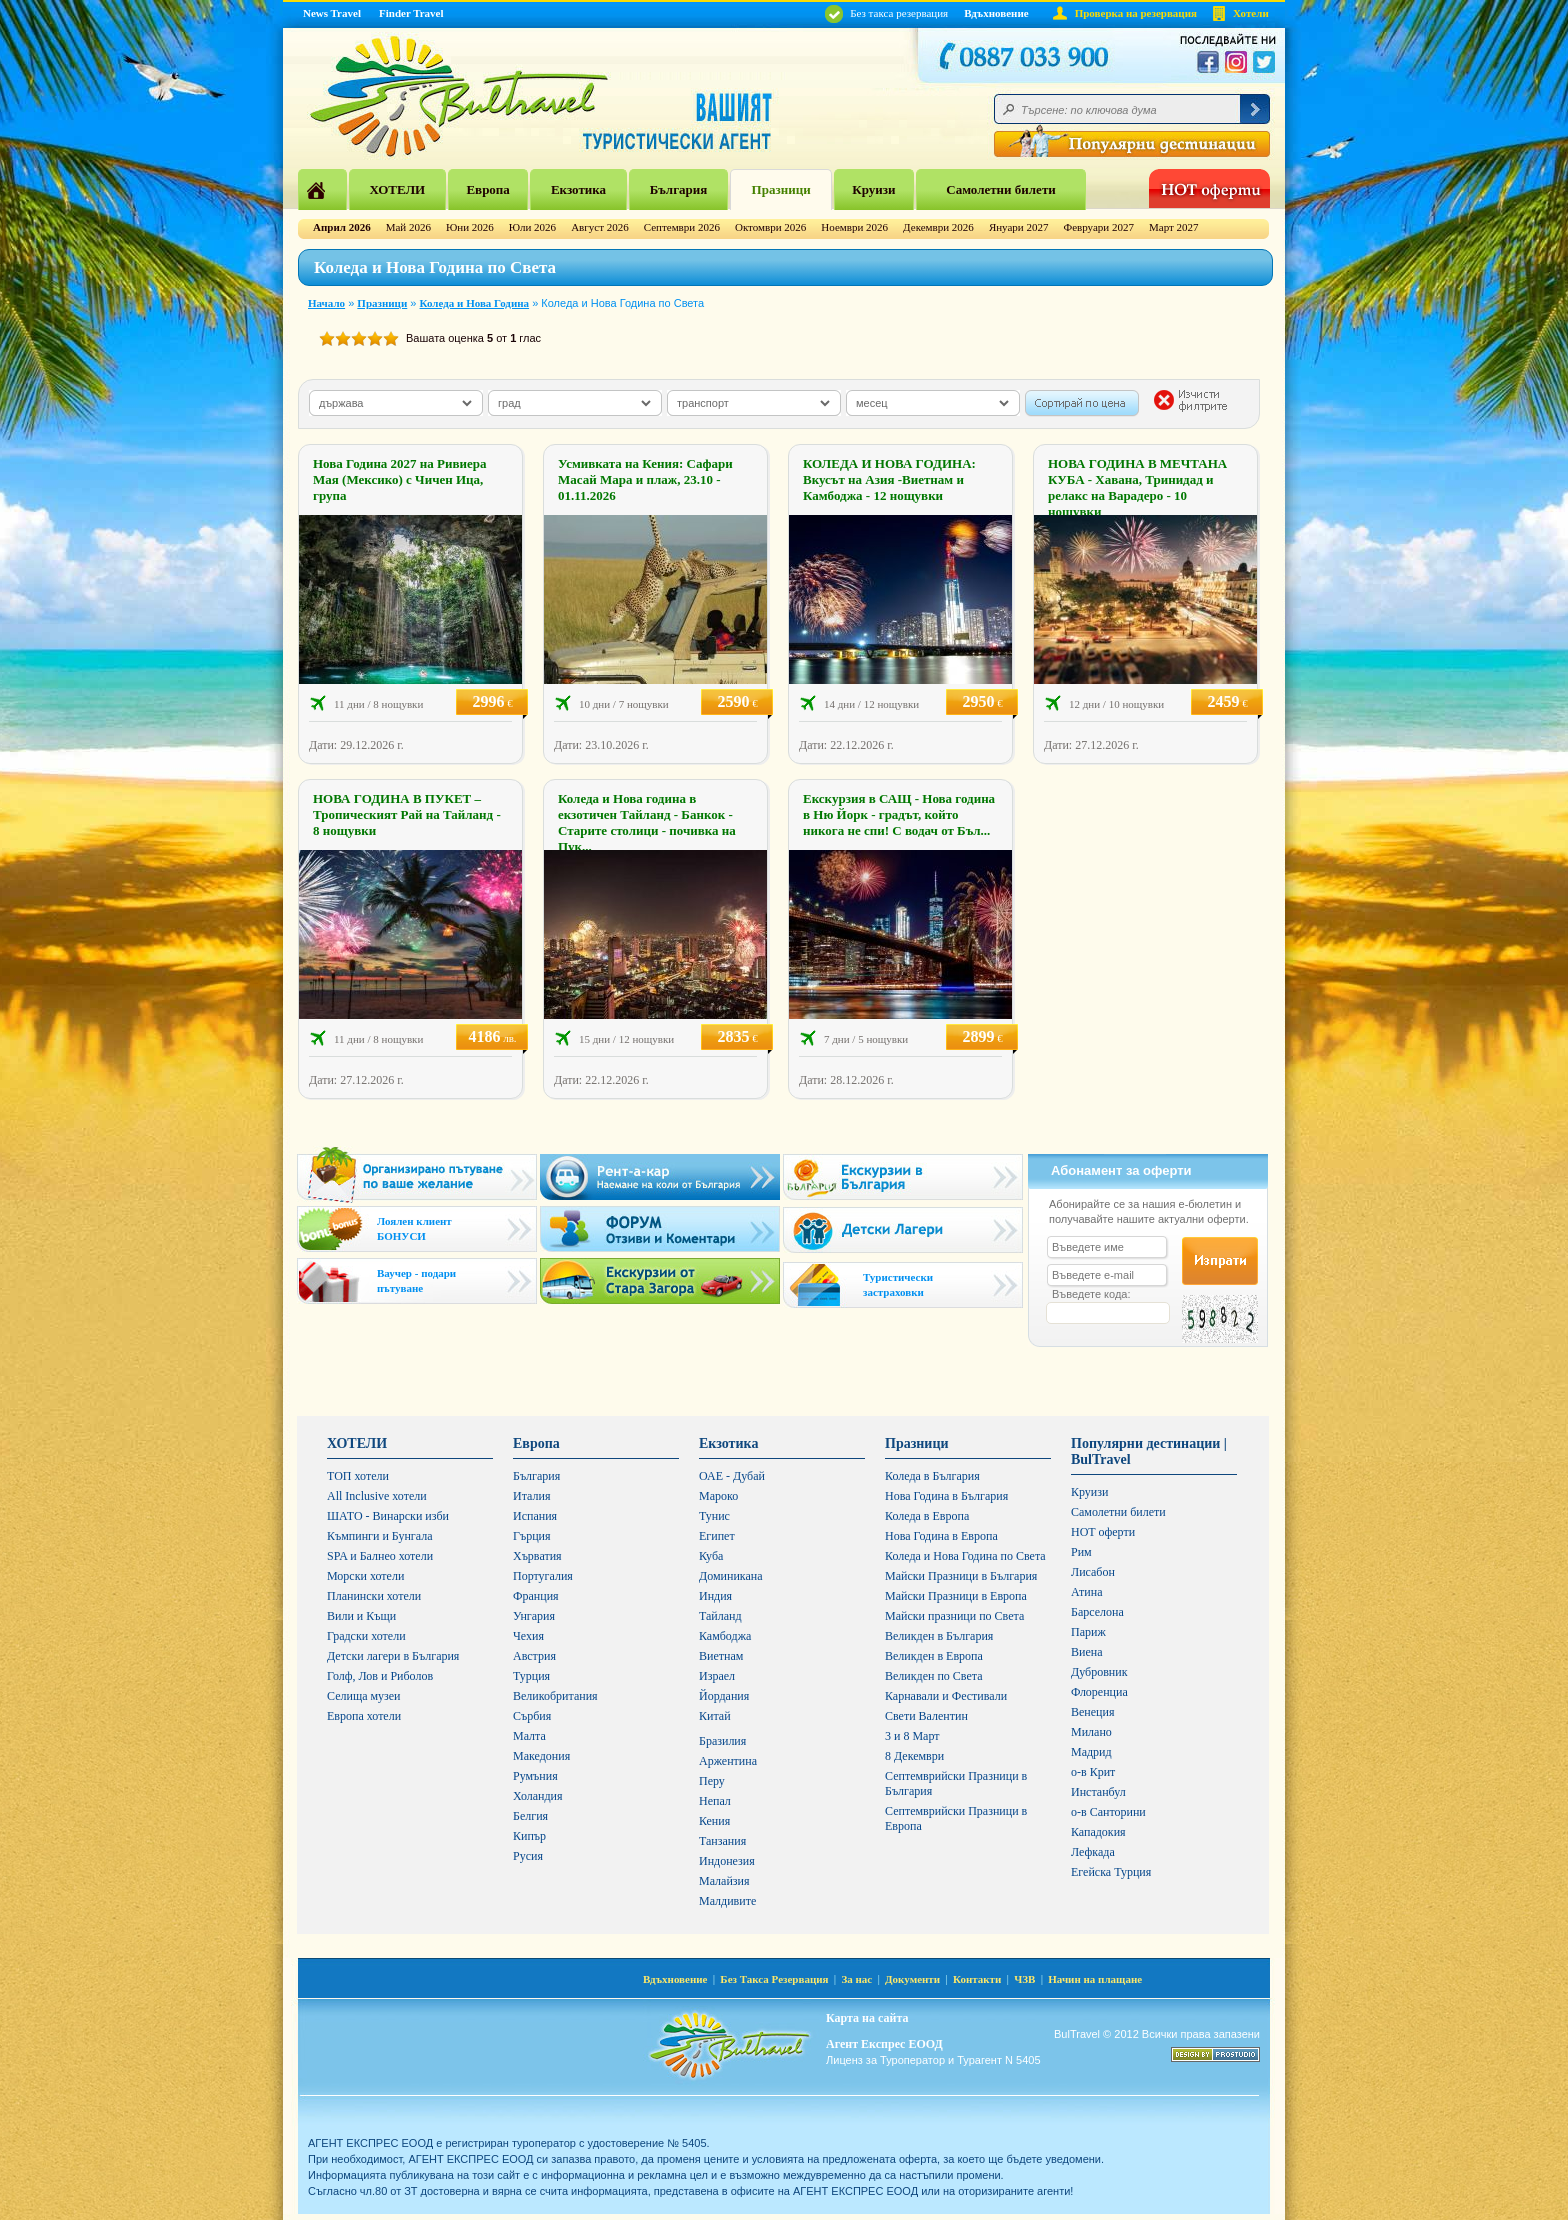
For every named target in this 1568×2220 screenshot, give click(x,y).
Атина (1086, 1592)
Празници (781, 189)
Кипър (529, 1836)
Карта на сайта (867, 2018)
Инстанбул (1098, 1792)
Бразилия (722, 1741)
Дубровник (1099, 1672)
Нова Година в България (946, 1496)
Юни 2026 (470, 227)
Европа (487, 189)
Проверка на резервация (1136, 13)
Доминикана (731, 1576)
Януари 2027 (1019, 227)
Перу (712, 1781)
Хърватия (537, 1556)
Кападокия (1098, 1832)
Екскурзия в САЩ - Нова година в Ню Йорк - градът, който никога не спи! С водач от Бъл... (899, 814)
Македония (541, 1756)
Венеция (1092, 1712)
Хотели (1251, 13)
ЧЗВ (1024, 1979)
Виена (1087, 1652)
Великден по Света (934, 1676)
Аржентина (728, 1761)
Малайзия (724, 1881)
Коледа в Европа (927, 1516)
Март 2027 (1174, 227)
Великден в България (939, 1636)
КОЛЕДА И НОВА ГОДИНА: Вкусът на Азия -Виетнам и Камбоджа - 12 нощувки (889, 479)
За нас (856, 1979)
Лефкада (1093, 1852)
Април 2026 (342, 227)
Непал (715, 1801)
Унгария (534, 1616)
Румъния (535, 1776)
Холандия (538, 1796)
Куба (711, 1556)
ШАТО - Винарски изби (388, 1516)
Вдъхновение (996, 13)
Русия (528, 1856)
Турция (531, 1676)
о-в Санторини (1108, 1812)
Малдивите (727, 1901)
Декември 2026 (938, 227)
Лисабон (1093, 1572)
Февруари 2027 (1098, 227)
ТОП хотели (358, 1476)
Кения (714, 1821)
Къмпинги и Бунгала (380, 1536)
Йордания (724, 1696)
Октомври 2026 (770, 227)
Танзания (722, 1841)
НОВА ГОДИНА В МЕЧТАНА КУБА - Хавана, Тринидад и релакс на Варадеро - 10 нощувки (1137, 487)
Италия (531, 1496)
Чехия (528, 1636)
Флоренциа (1099, 1692)
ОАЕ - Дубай (732, 1476)
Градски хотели (366, 1636)
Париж (1088, 1632)
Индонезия (727, 1861)
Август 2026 (600, 227)
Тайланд (720, 1616)
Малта (529, 1736)
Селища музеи (364, 1696)
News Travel (332, 13)
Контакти (977, 1979)
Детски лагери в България (393, 1656)
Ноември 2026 (854, 227)
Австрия (534, 1656)
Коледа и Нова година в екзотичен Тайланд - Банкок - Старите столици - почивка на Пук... (647, 822)
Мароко (718, 1496)
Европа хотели (364, 1716)
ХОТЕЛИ (397, 189)
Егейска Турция (1111, 1872)
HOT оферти (1103, 1532)
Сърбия (532, 1716)
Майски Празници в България (961, 1576)
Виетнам (721, 1656)
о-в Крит (1093, 1772)
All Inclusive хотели (377, 1496)
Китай (715, 1716)
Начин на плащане (1095, 1979)
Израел (717, 1676)
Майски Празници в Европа (956, 1596)
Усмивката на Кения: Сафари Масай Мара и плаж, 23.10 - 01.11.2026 (645, 479)
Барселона (1097, 1612)
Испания (535, 1516)
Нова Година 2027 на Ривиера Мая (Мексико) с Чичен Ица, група (400, 479)
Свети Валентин (926, 1716)
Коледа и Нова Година (475, 303)
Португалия (543, 1576)
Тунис (714, 1516)
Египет (717, 1536)
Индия (715, 1596)
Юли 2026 (532, 227)
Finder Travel (411, 13)
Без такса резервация (886, 13)
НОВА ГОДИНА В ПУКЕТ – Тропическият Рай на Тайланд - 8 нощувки (407, 814)
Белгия (530, 1816)
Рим (1081, 1552)
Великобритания (555, 1696)
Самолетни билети (1001, 189)
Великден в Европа (934, 1656)
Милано (1091, 1732)
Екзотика (578, 189)
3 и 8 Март (912, 1736)
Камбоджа (725, 1636)
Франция (536, 1596)
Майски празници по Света (954, 1616)
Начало (326, 303)
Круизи (873, 189)
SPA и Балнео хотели (380, 1556)
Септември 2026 (682, 227)
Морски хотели (365, 1576)
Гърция (532, 1536)
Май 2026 (408, 227)
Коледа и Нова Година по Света (965, 1556)
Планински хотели (374, 1596)
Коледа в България (932, 1476)
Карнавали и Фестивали (946, 1696)
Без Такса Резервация (774, 1979)
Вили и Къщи (361, 1616)
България (679, 189)
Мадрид (1091, 1752)
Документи (912, 1979)
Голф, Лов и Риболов (380, 1676)
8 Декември (914, 1756)
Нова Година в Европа (941, 1536)
